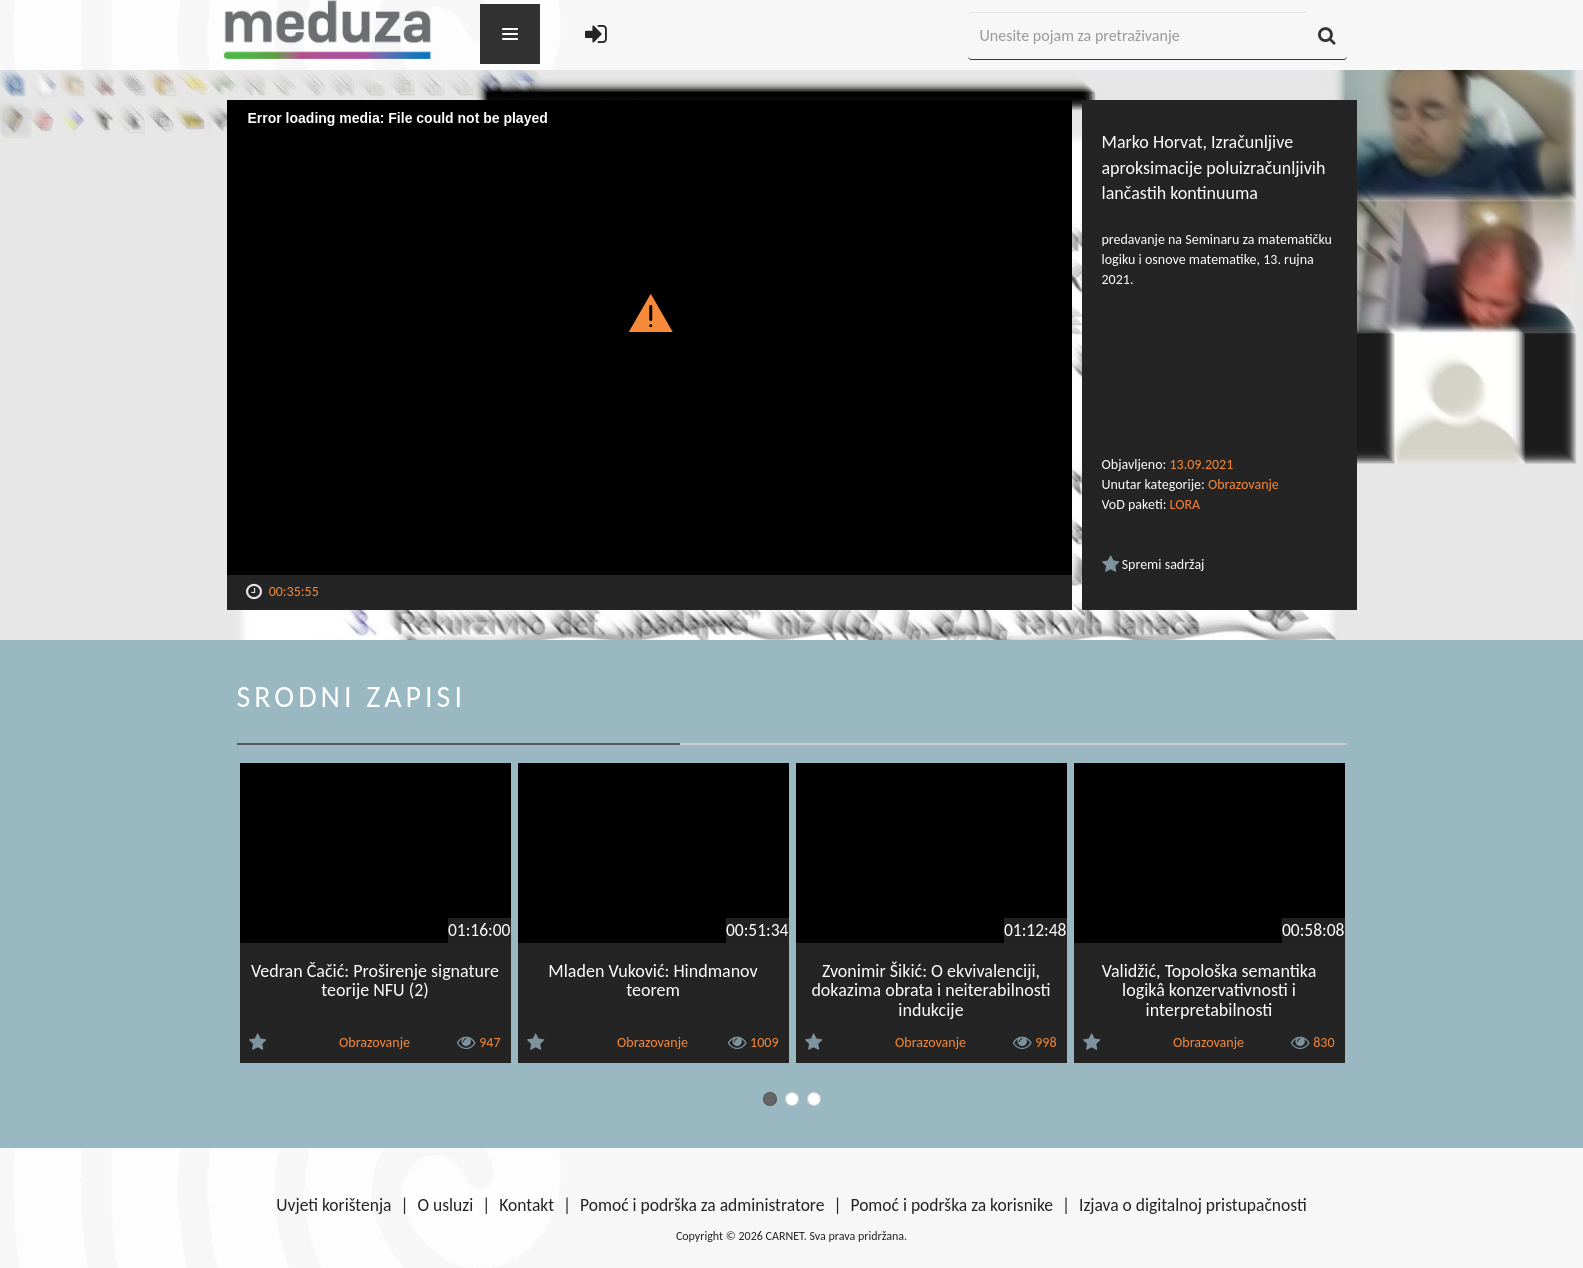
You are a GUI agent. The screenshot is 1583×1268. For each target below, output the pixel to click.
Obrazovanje (1243, 484)
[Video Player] (649, 337)
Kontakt (526, 1205)
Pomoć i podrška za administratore (702, 1205)
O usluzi (446, 1205)
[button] (649, 312)
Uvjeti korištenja (333, 1205)
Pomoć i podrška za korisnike (951, 1205)
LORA (1185, 504)
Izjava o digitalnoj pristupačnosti (1193, 1205)
